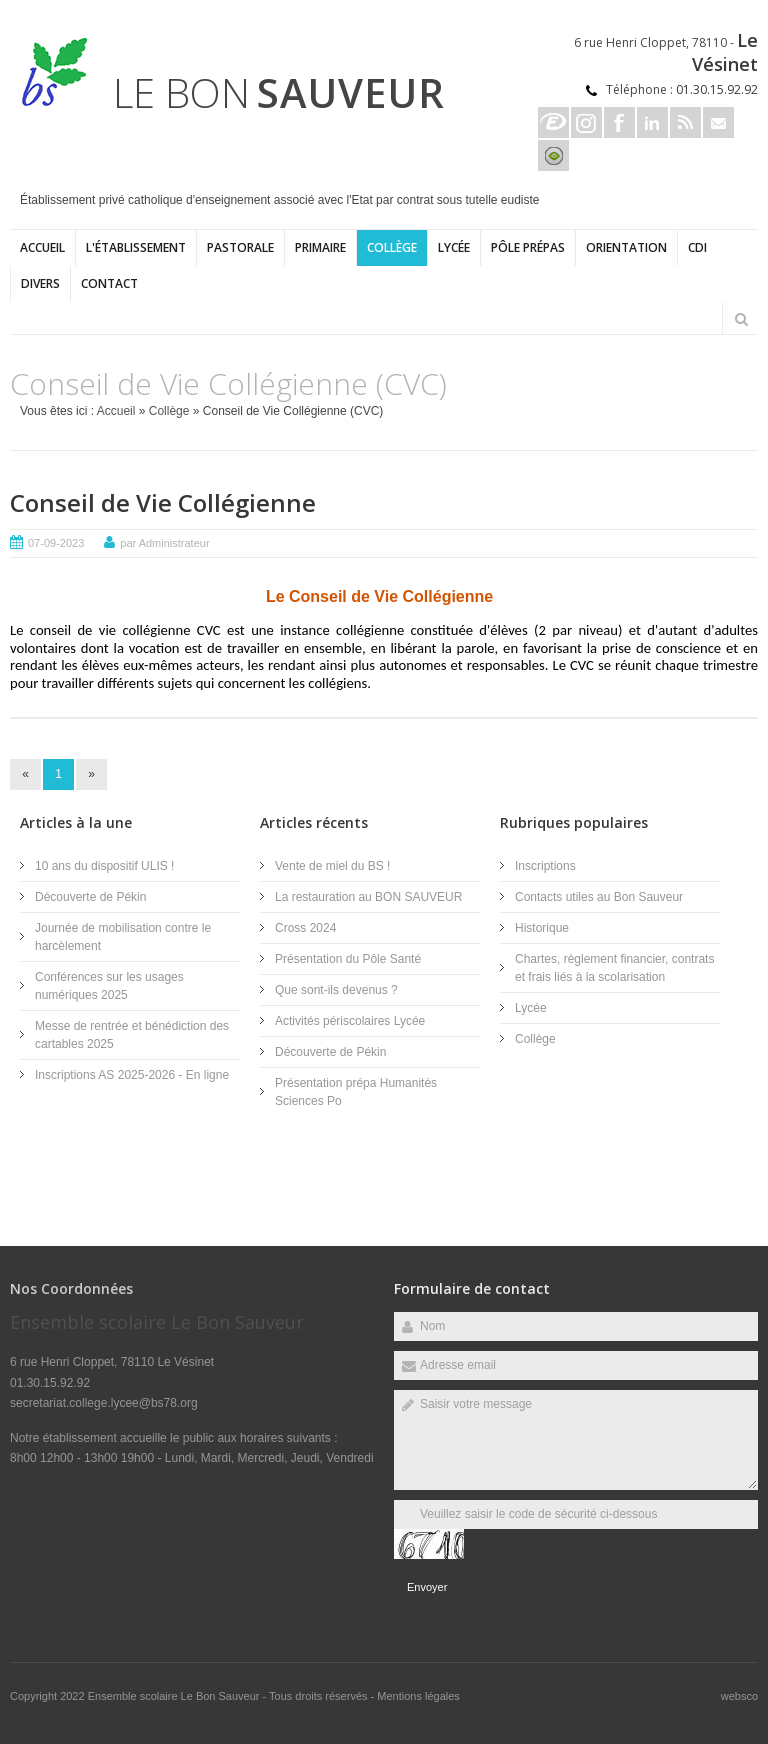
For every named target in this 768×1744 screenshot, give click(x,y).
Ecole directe (553, 122)
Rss (685, 122)
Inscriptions (545, 866)
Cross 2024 (305, 928)
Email (718, 122)
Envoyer (427, 1587)
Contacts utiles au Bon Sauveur (599, 897)
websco (739, 1696)
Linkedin (652, 122)
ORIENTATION (626, 247)
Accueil (42, 247)
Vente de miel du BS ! (332, 866)
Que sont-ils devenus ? (336, 990)
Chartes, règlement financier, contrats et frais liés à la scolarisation (614, 968)
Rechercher (741, 319)
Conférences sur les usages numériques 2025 (109, 986)
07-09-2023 (56, 543)
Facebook (619, 122)
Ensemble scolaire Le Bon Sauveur (175, 1696)
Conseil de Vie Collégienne (163, 502)
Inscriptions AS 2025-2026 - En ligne (132, 1075)
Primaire (320, 247)
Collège (392, 247)
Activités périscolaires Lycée (350, 1021)
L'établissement (136, 247)
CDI (697, 247)
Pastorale (240, 247)
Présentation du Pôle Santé (348, 959)
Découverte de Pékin (90, 897)
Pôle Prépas (528, 247)
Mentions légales (418, 1696)
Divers (40, 283)
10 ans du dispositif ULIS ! (104, 866)
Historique (542, 928)
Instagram (586, 122)
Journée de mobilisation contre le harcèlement (123, 937)
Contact (109, 283)
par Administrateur (164, 543)
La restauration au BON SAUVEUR (368, 897)
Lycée (454, 247)
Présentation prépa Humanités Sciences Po (356, 1092)
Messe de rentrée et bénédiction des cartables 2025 (132, 1035)
